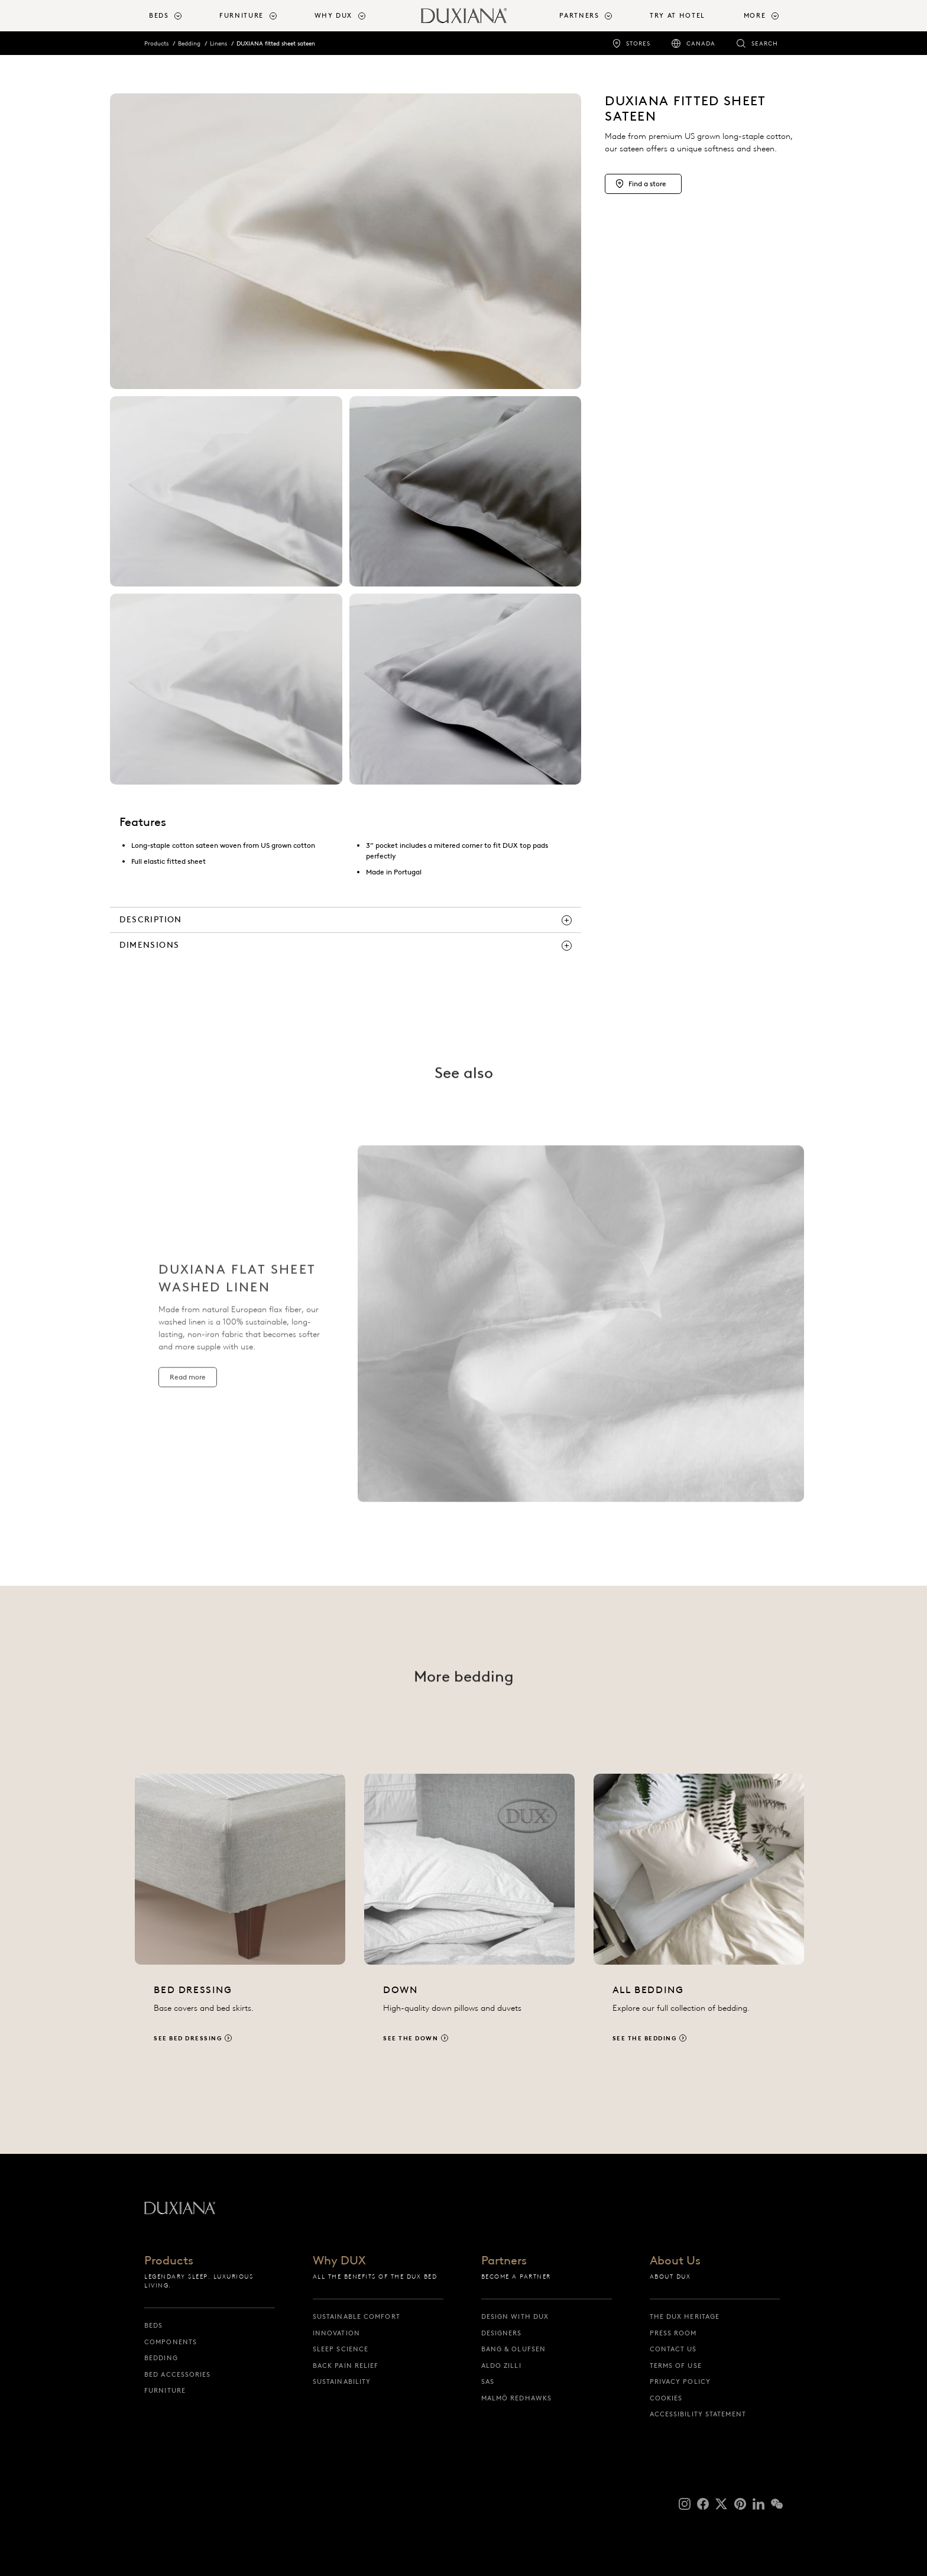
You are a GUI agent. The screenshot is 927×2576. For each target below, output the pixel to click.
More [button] (755, 15)
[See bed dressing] (240, 1921)
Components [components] (170, 2342)
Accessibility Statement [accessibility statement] (698, 2414)
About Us (675, 2260)
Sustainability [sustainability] (342, 2381)
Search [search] (764, 43)
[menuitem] (179, 15)
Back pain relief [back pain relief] (346, 2365)
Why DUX (339, 2260)
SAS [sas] (487, 2381)
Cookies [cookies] (666, 2398)
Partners (504, 2260)
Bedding (189, 43)
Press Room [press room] (673, 2333)
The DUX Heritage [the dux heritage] (685, 2316)
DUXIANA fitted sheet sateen (275, 43)
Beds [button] (159, 15)
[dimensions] (345, 945)
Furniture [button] (241, 15)
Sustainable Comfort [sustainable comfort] (356, 2316)
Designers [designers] (501, 2333)
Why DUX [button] (334, 15)
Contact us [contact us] (673, 2349)
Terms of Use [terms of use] (676, 2365)
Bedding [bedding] (161, 2358)
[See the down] (469, 1921)
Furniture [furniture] (165, 2390)
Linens (218, 43)
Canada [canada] (700, 43)
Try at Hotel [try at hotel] (677, 15)
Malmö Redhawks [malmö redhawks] (516, 2398)
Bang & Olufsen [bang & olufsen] (513, 2349)
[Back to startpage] (464, 15)
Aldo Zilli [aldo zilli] (501, 2365)
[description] (345, 920)
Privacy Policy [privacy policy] (680, 2381)
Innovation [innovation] (336, 2333)
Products (156, 43)
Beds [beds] (153, 2325)
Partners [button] (579, 15)
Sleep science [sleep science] (340, 2349)
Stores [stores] (638, 43)
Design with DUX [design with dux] (515, 2316)
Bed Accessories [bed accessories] (177, 2374)
